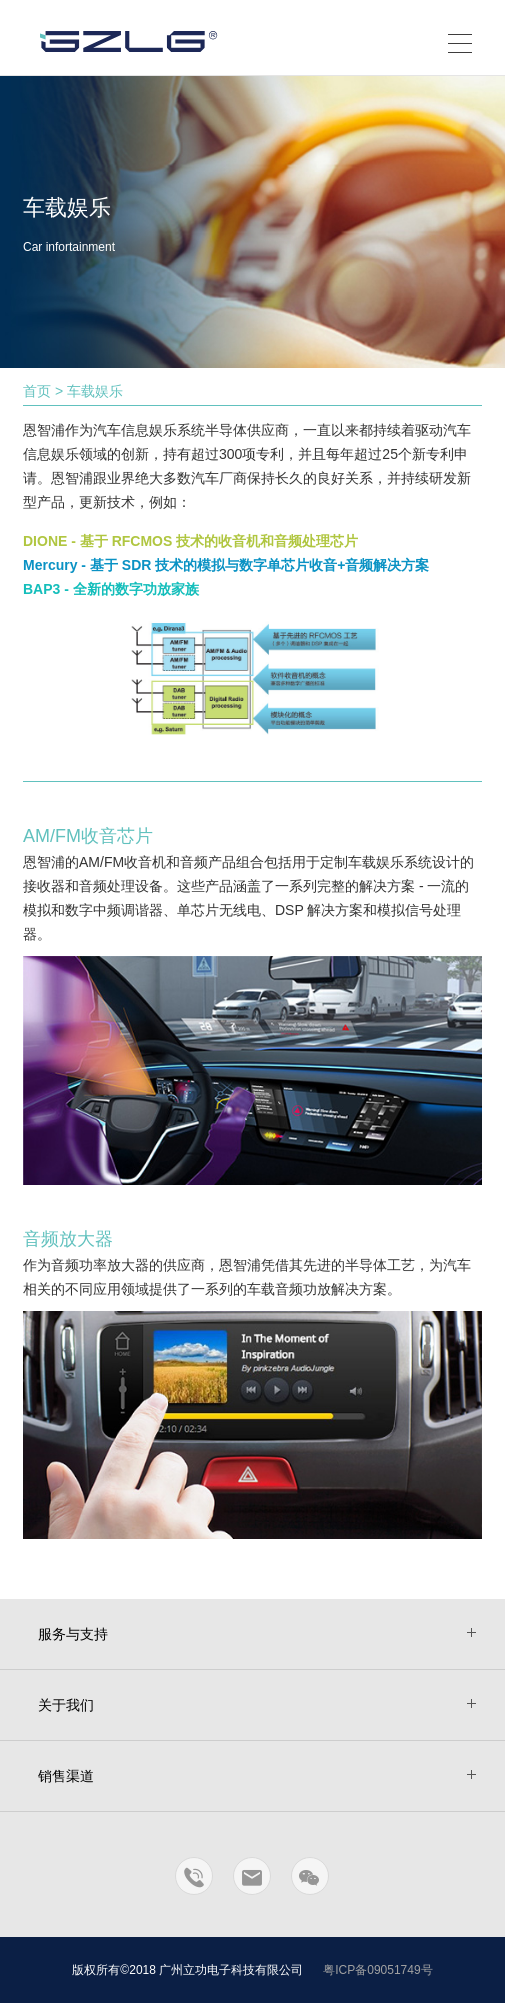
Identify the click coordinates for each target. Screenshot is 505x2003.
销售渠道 (66, 1776)
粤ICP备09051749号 (377, 1970)
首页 (37, 391)
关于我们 (66, 1705)
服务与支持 (73, 1634)
